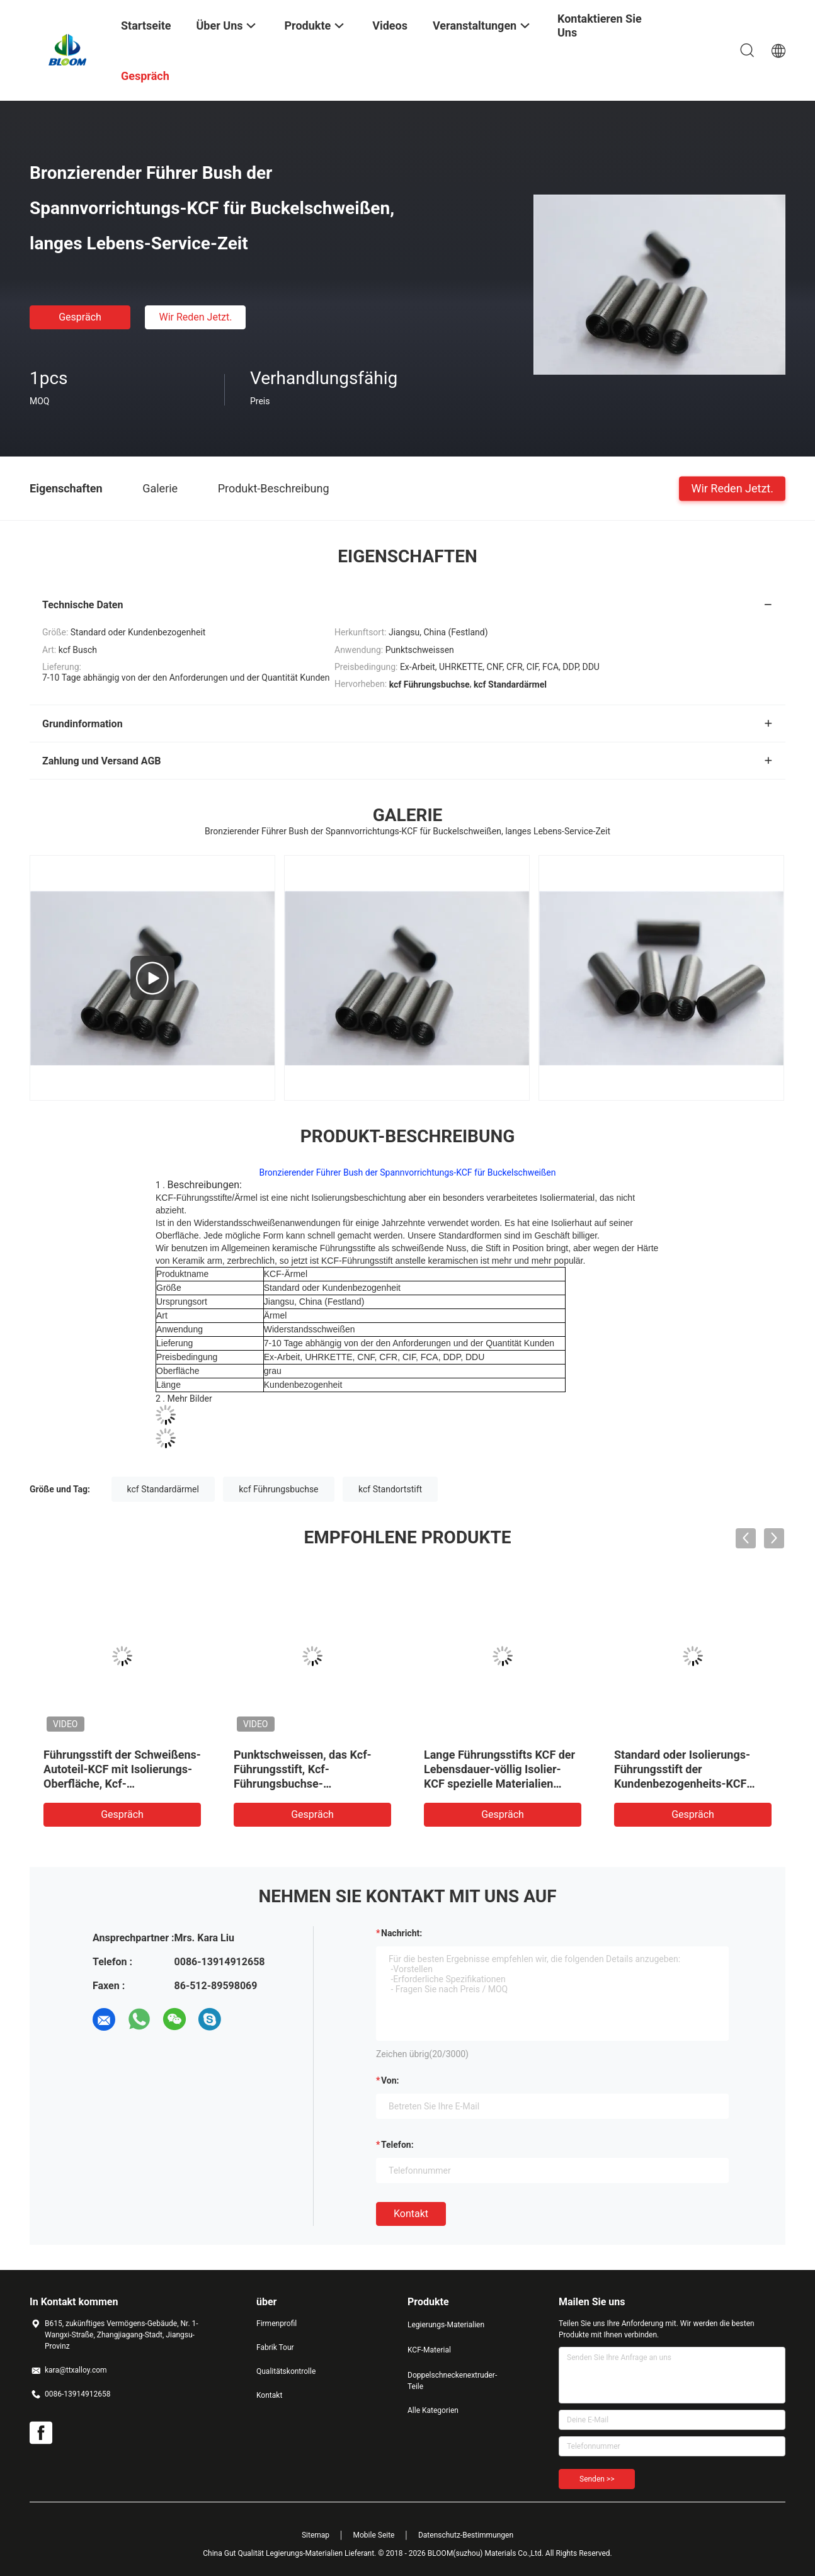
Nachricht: (401, 1933)
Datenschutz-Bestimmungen (465, 2535)
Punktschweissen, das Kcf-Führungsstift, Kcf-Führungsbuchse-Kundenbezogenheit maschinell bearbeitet (303, 1783)
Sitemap (315, 2535)
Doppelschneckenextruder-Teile (452, 2381)
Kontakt (411, 2214)
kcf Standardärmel (163, 1489)
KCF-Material (429, 2350)
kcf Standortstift (390, 1489)
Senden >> (596, 2479)
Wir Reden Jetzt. (195, 317)
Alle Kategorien (433, 2410)
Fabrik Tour (275, 2347)
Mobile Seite (374, 2535)
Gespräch (80, 317)
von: (390, 2080)
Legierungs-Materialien (446, 2324)
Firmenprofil (276, 2323)
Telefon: (397, 2145)
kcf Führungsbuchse (278, 1489)
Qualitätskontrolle (286, 2371)
